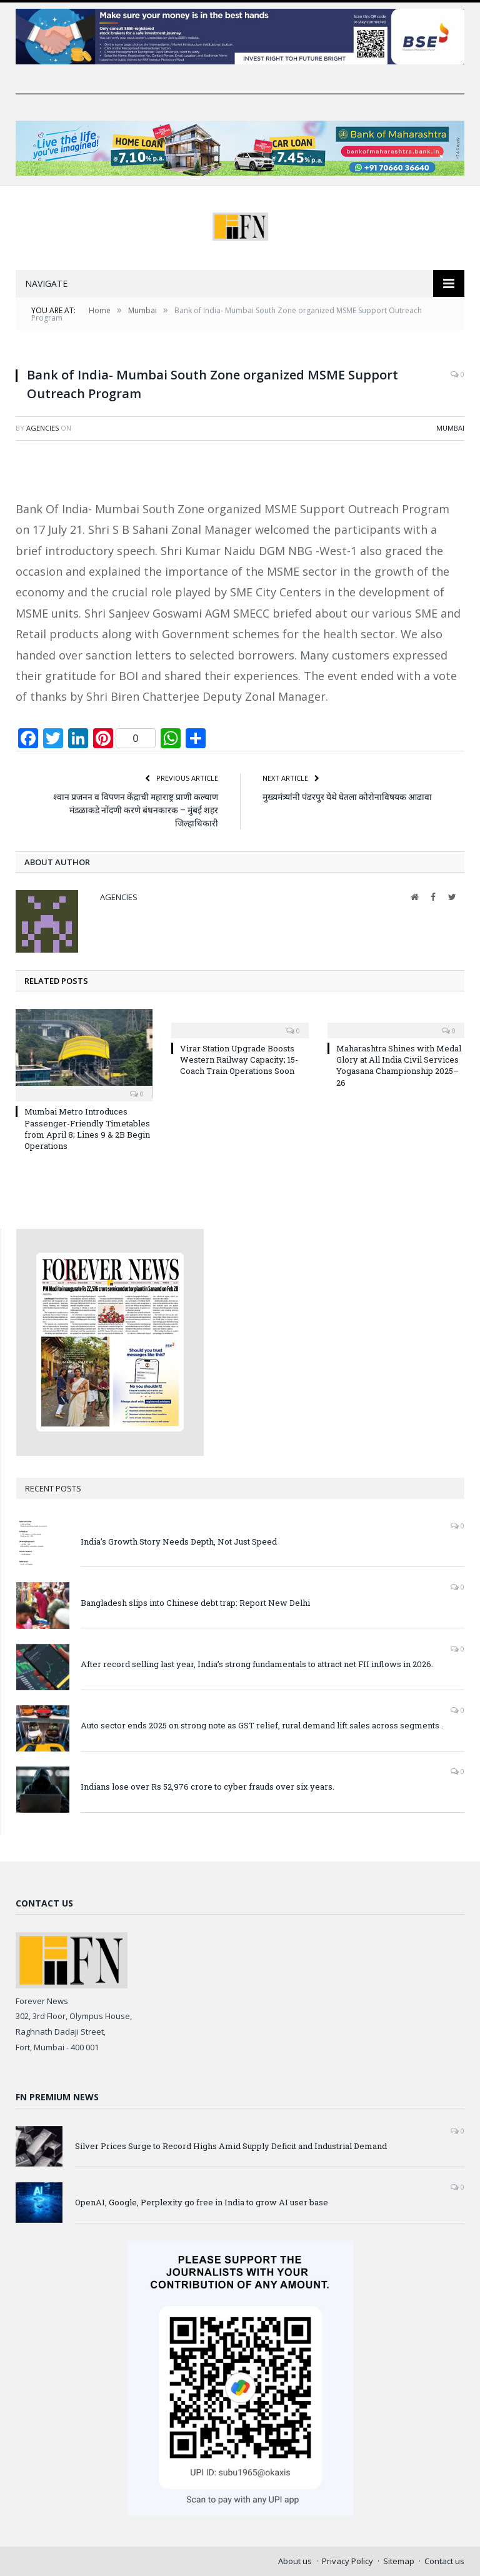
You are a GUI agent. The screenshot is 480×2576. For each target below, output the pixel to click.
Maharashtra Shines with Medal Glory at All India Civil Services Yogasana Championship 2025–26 (398, 1065)
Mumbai (450, 428)
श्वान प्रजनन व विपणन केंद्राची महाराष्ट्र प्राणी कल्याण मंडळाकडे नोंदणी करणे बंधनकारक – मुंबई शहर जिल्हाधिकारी (135, 810)
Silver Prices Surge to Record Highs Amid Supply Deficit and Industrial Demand (231, 2146)
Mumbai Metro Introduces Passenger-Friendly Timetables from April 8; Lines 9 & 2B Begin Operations (87, 1128)
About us (295, 2561)
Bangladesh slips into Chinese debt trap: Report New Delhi (195, 1602)
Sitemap (398, 2561)
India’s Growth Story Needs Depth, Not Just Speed (179, 1541)
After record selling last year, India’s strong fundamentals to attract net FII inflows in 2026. (257, 1664)
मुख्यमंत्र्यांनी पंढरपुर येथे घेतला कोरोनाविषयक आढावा (347, 797)
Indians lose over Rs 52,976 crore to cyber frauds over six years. (207, 1786)
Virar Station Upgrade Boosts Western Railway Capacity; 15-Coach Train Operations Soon (239, 1059)
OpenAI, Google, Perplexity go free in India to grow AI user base (201, 2202)
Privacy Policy (347, 2561)
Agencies (42, 428)
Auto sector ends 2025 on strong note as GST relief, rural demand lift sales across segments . (262, 1725)
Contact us (444, 2561)
